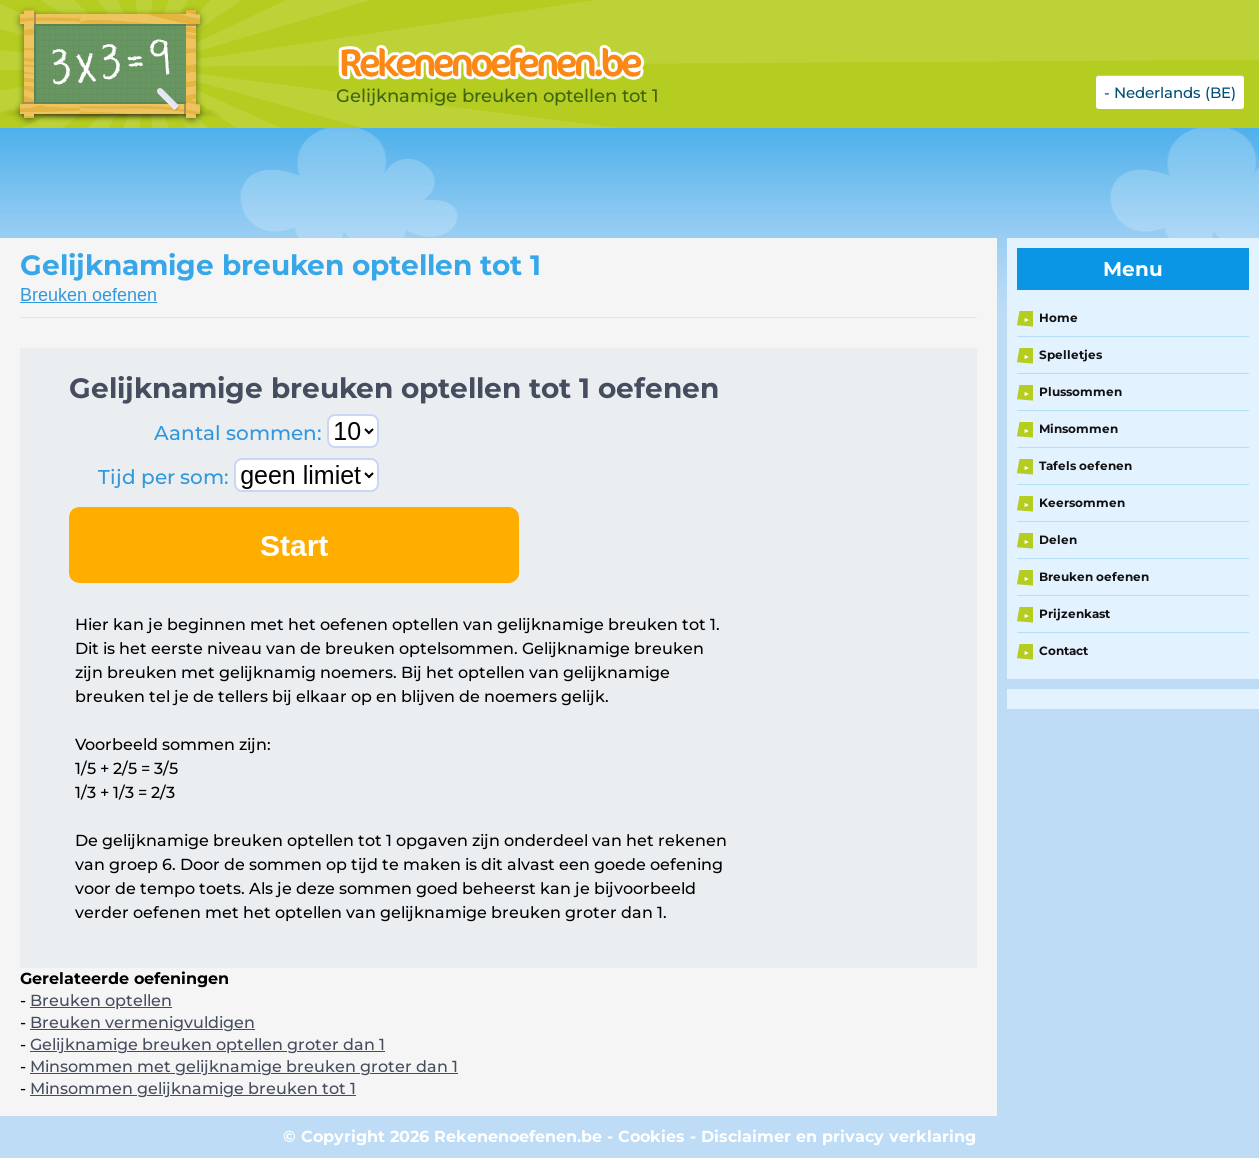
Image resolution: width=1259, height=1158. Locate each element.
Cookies (651, 1136)
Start (294, 545)
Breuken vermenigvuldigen (142, 1022)
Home (1058, 317)
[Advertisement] (500, 183)
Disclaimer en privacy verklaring (838, 1136)
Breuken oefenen (88, 295)
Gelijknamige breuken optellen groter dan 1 (207, 1044)
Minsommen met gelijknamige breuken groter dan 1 (244, 1066)
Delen (1058, 539)
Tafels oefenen (1085, 465)
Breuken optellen (101, 1000)
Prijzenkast (1074, 613)
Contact (1063, 650)
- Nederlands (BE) (1170, 92)
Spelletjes (1070, 354)
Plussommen (1080, 391)
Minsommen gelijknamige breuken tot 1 (193, 1088)
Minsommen (1078, 428)
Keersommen (1082, 502)
